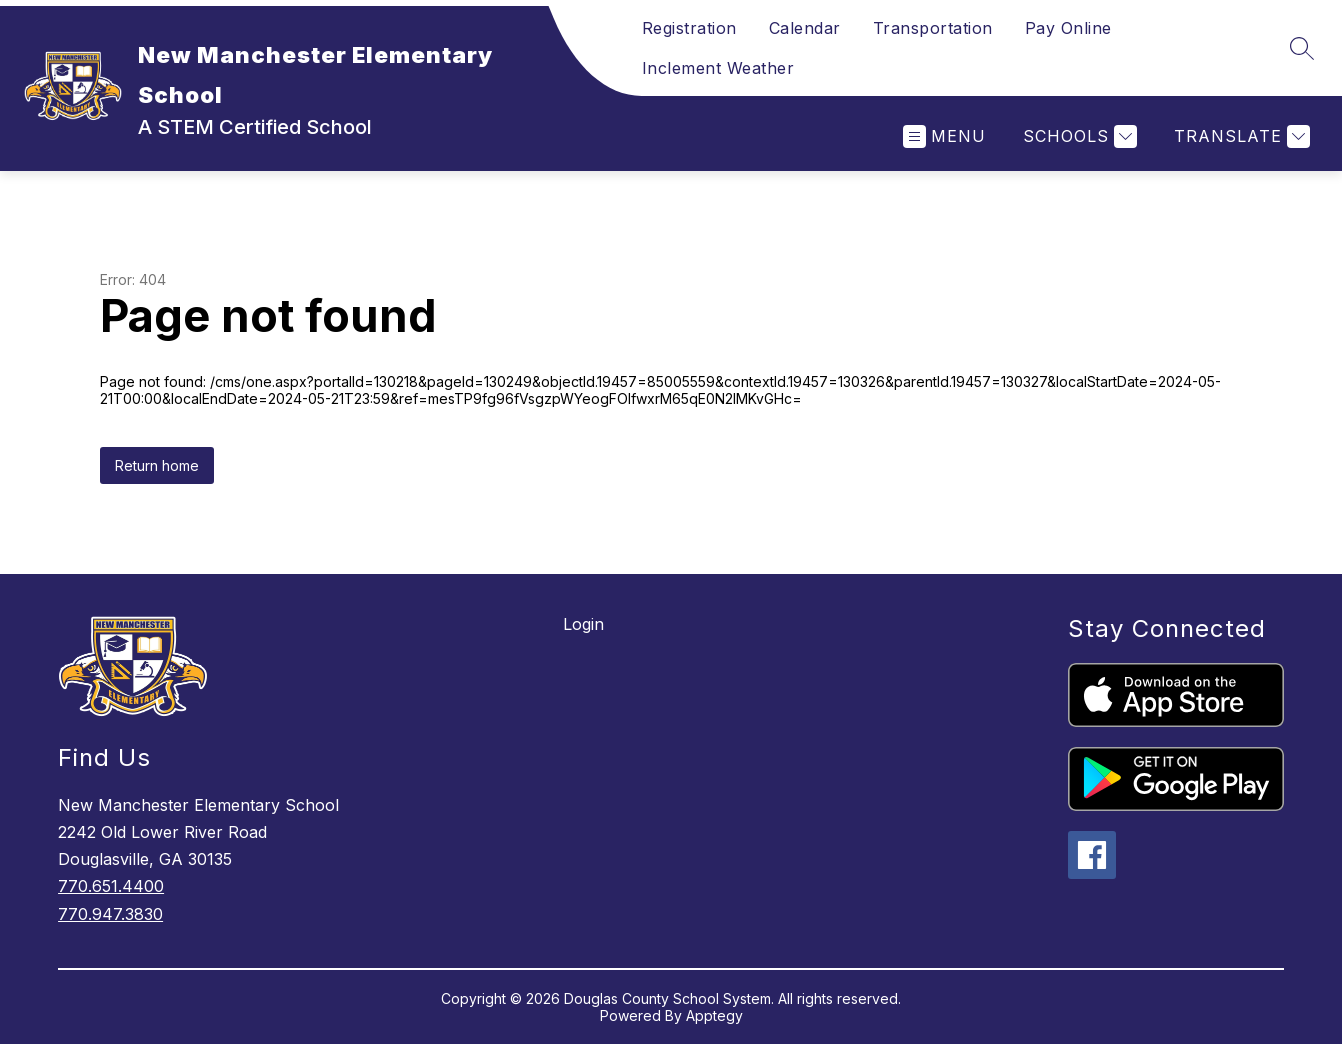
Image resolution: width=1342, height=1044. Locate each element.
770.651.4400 (111, 886)
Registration (689, 28)
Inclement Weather (718, 68)
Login (583, 624)
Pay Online (1068, 28)
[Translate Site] (1239, 136)
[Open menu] (944, 136)
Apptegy (714, 1015)
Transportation (933, 28)
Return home (157, 465)
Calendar (805, 28)
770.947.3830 (110, 914)
